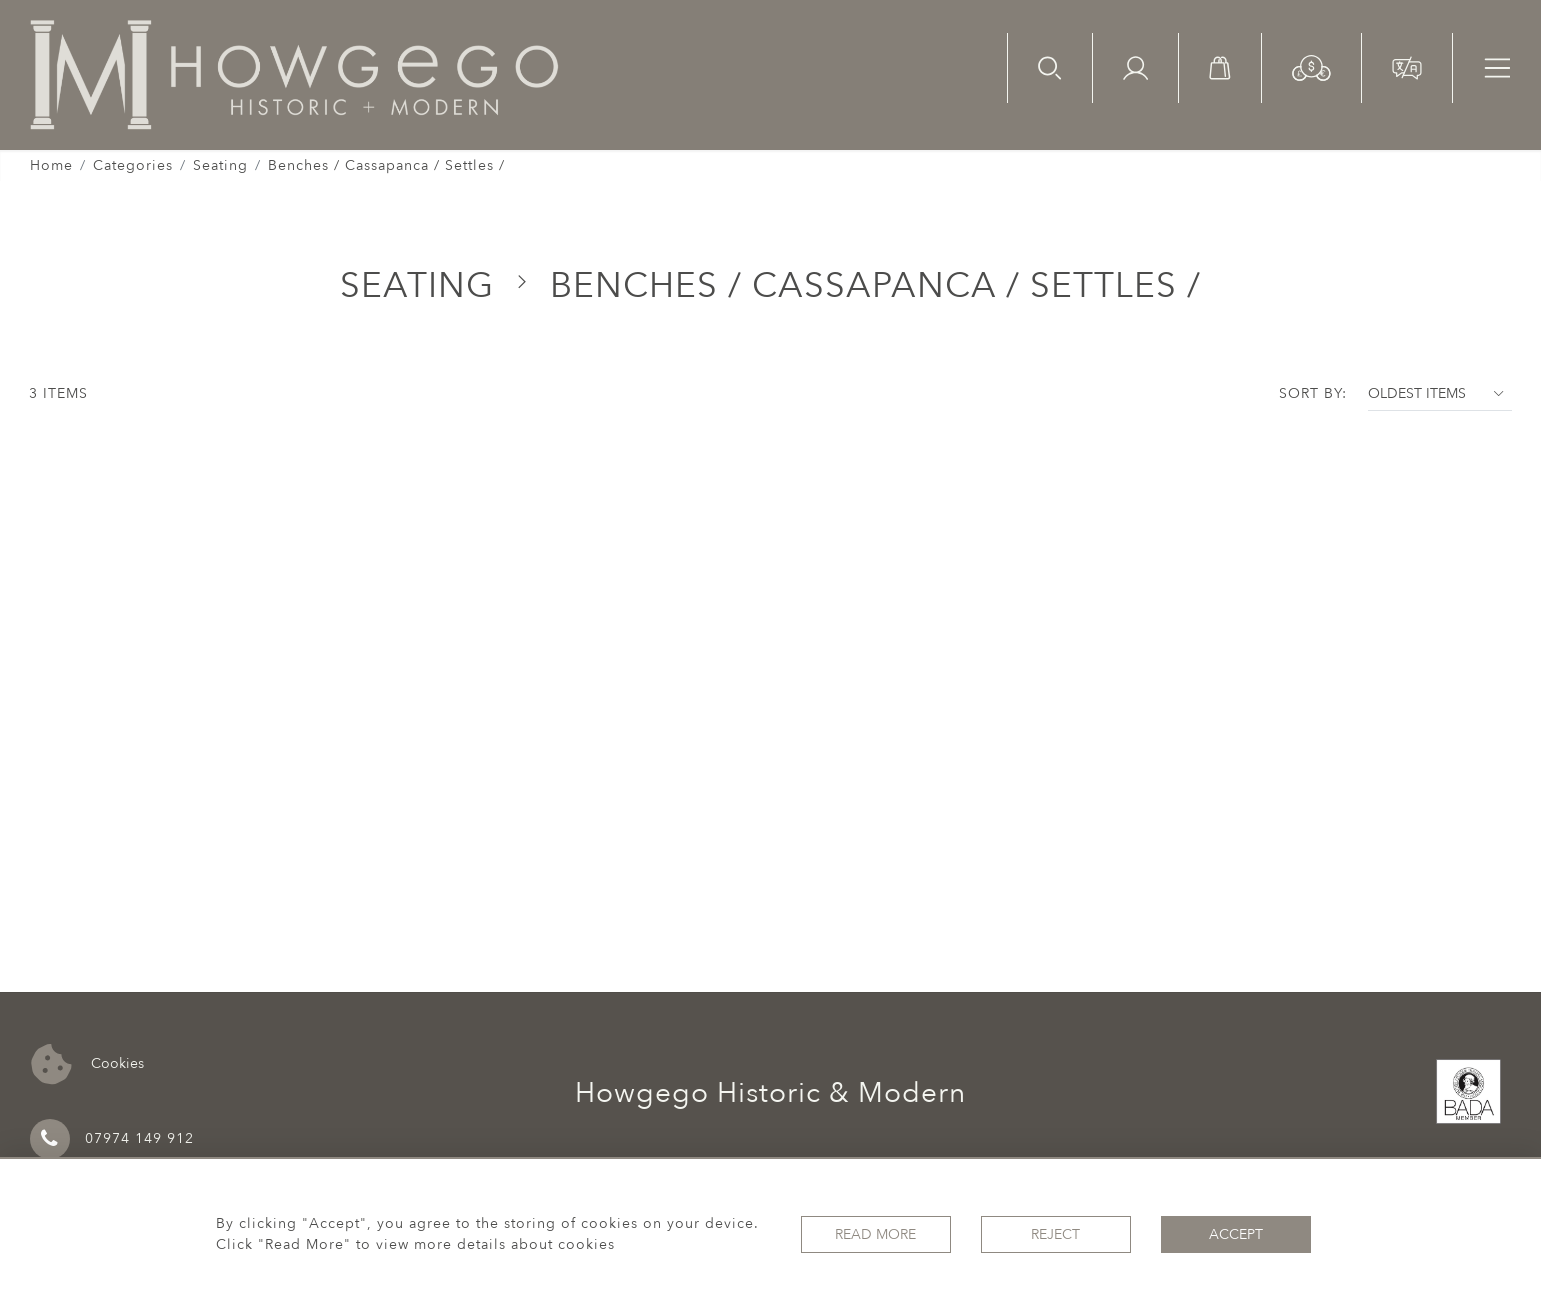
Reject (1055, 1234)
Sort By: (1313, 393)
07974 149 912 (112, 1139)
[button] (1311, 66)
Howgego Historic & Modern (770, 1093)
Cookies (87, 1064)
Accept (1236, 1234)
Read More (875, 1234)
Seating (220, 165)
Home (51, 165)
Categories (133, 165)
